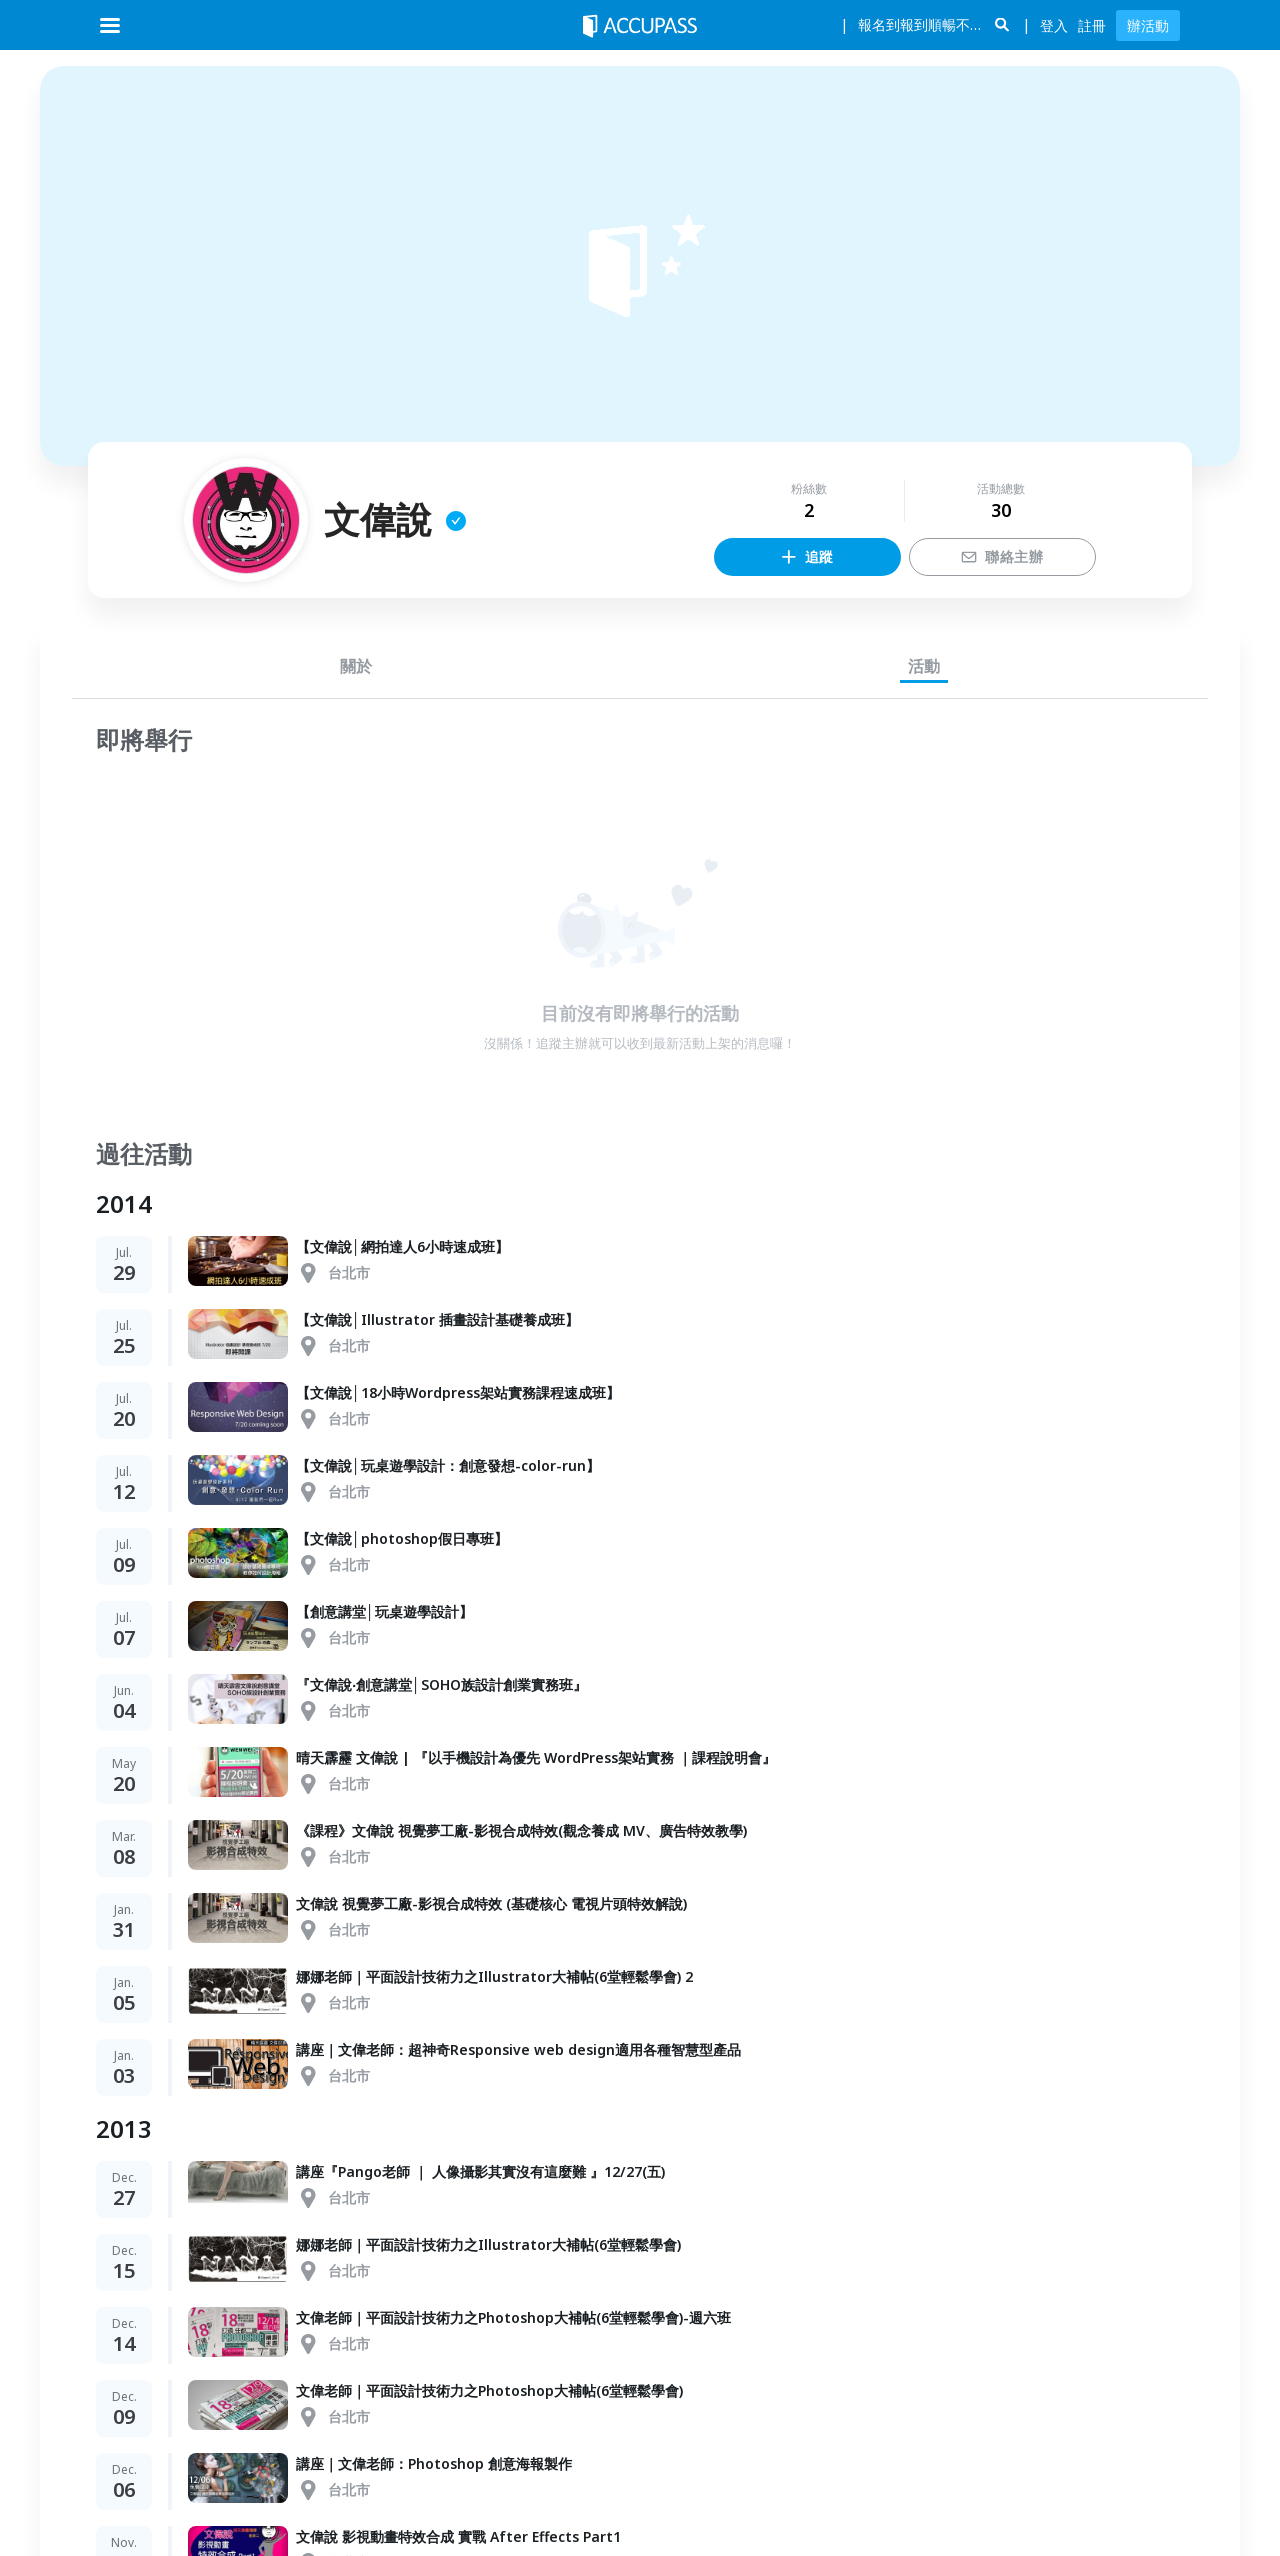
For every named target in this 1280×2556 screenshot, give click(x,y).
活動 (924, 666)
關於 (356, 666)
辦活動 (1148, 25)
